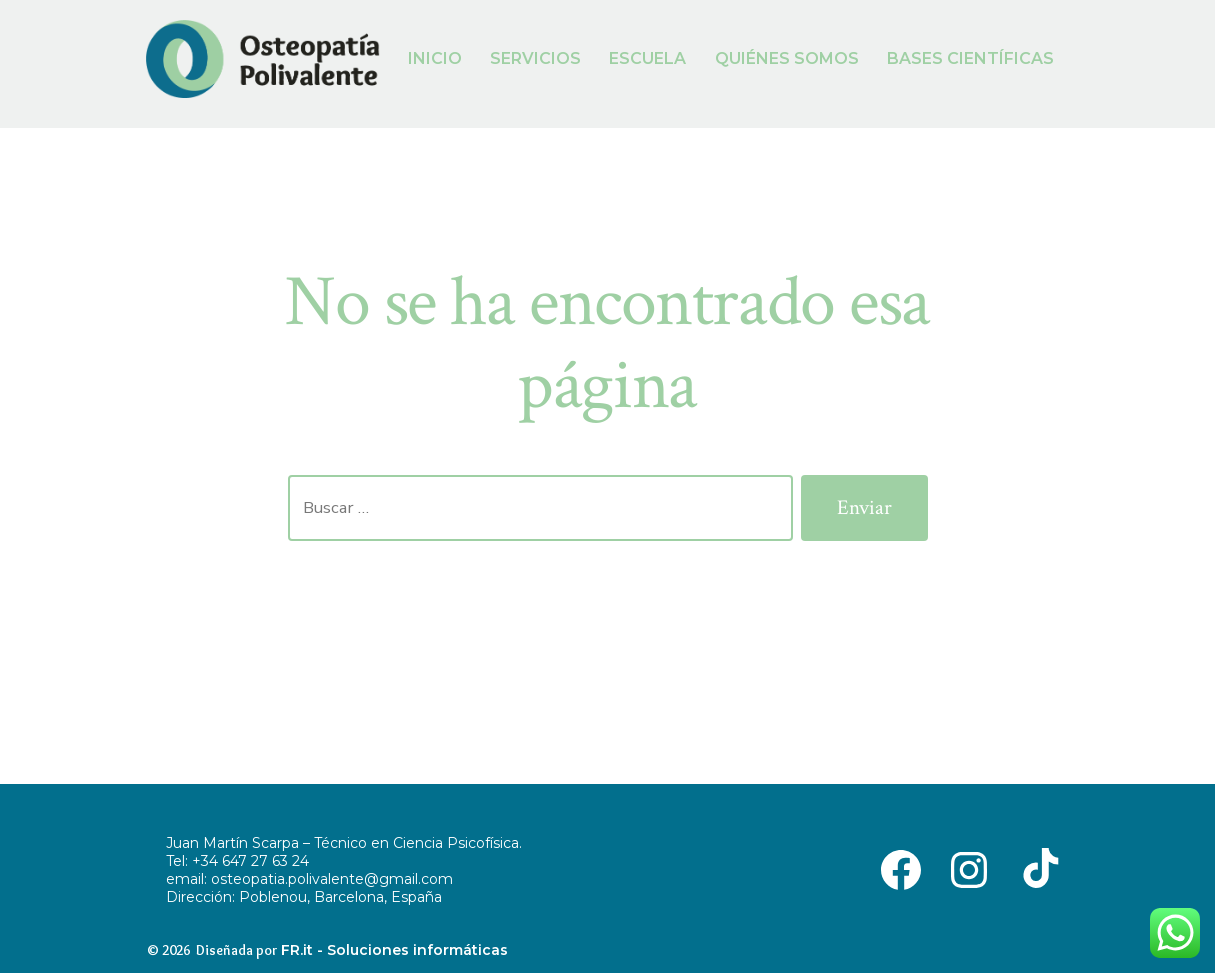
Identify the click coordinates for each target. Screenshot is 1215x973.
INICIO (435, 58)
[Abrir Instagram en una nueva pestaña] (969, 868)
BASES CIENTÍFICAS (970, 58)
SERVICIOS (535, 58)
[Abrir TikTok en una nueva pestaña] (1037, 868)
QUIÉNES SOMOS (787, 58)
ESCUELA (647, 58)
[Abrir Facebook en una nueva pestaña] (901, 868)
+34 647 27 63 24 (250, 861)
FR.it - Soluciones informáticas (394, 950)
